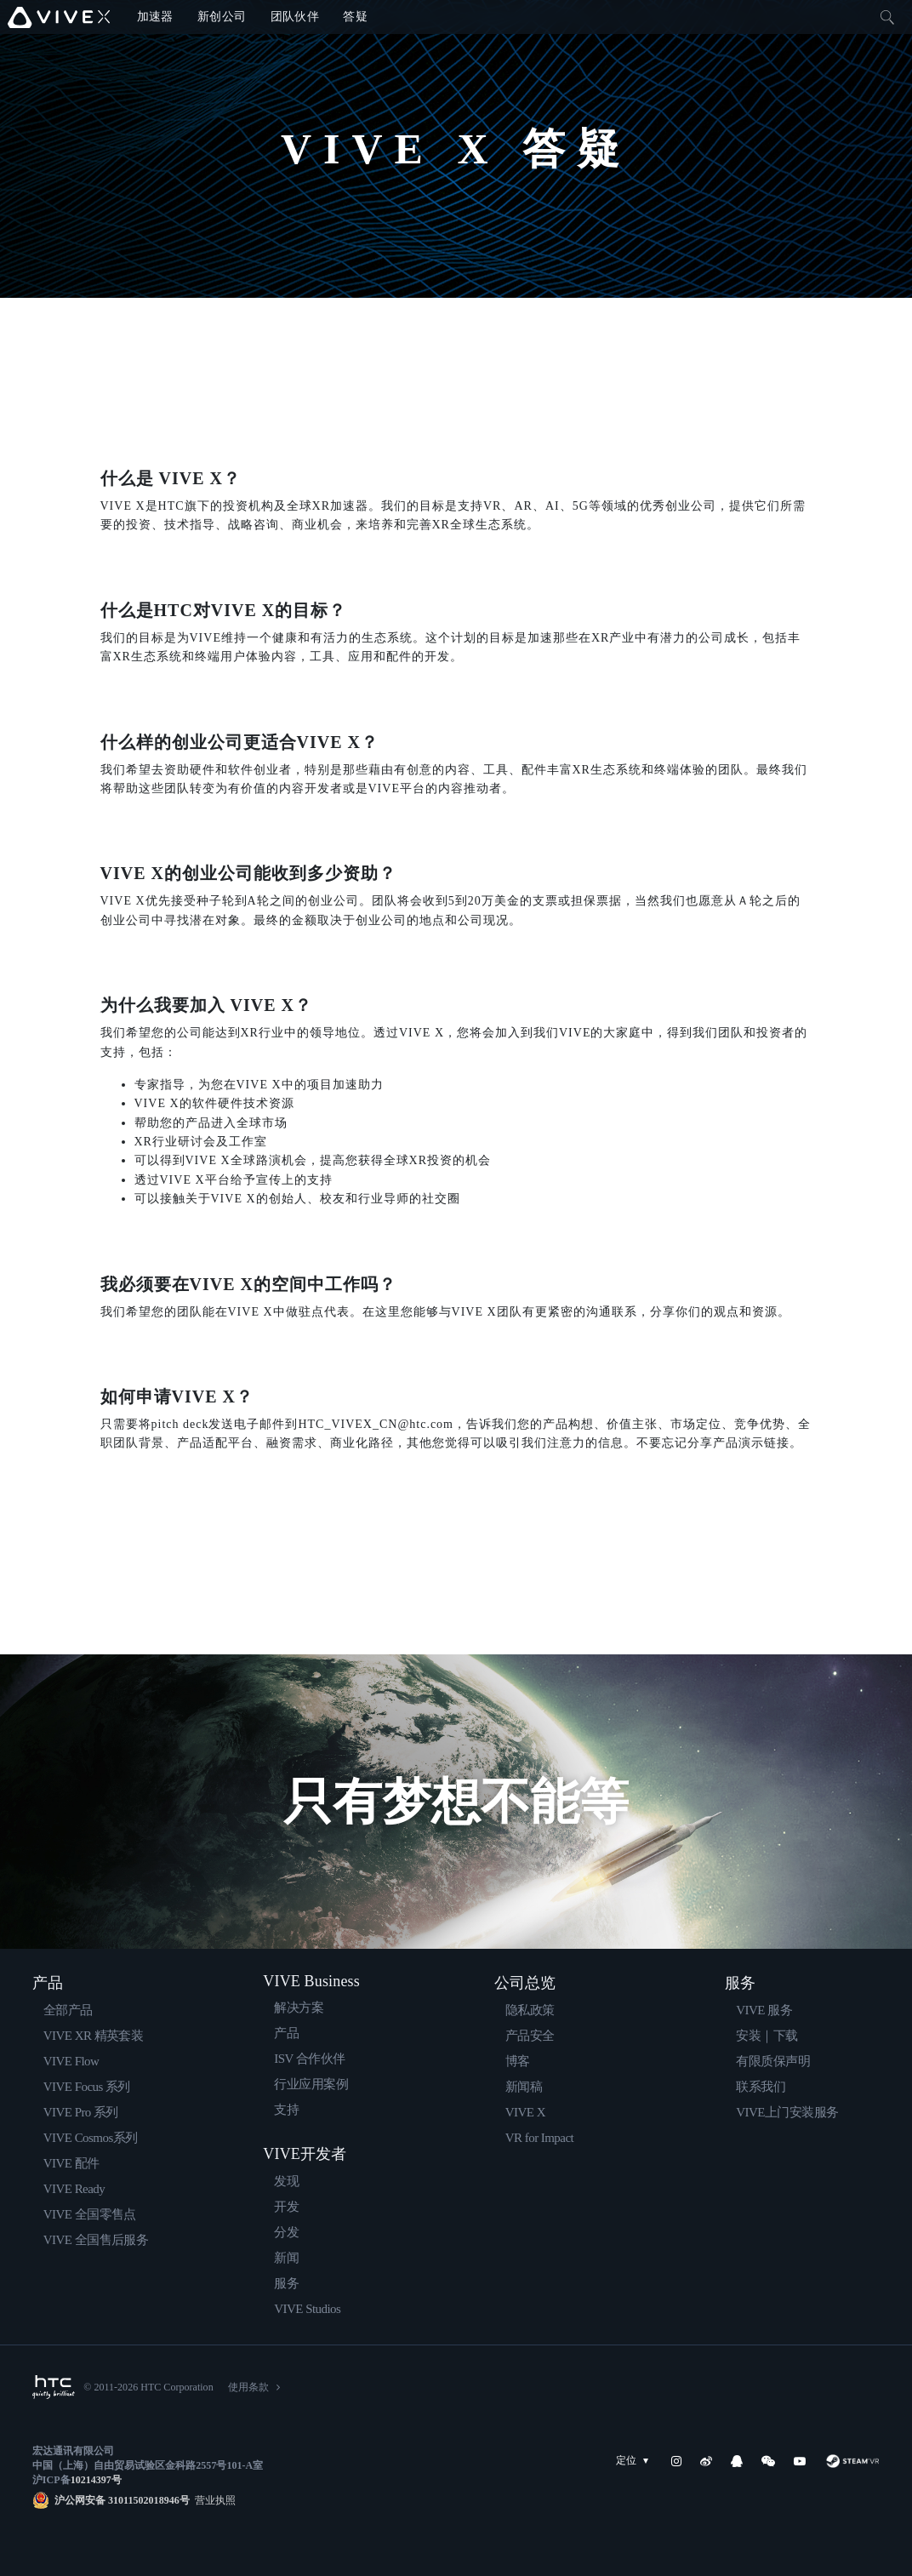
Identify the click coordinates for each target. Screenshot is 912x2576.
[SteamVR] (852, 2461)
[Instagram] (676, 2461)
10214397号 (96, 2480)
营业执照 (213, 2500)
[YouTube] (800, 2461)
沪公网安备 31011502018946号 (122, 2500)
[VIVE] (59, 17)
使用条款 (248, 2387)
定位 (635, 2460)
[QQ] (737, 2461)
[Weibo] (706, 2461)
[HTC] (53, 2387)
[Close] (887, 17)
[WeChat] (768, 2461)
